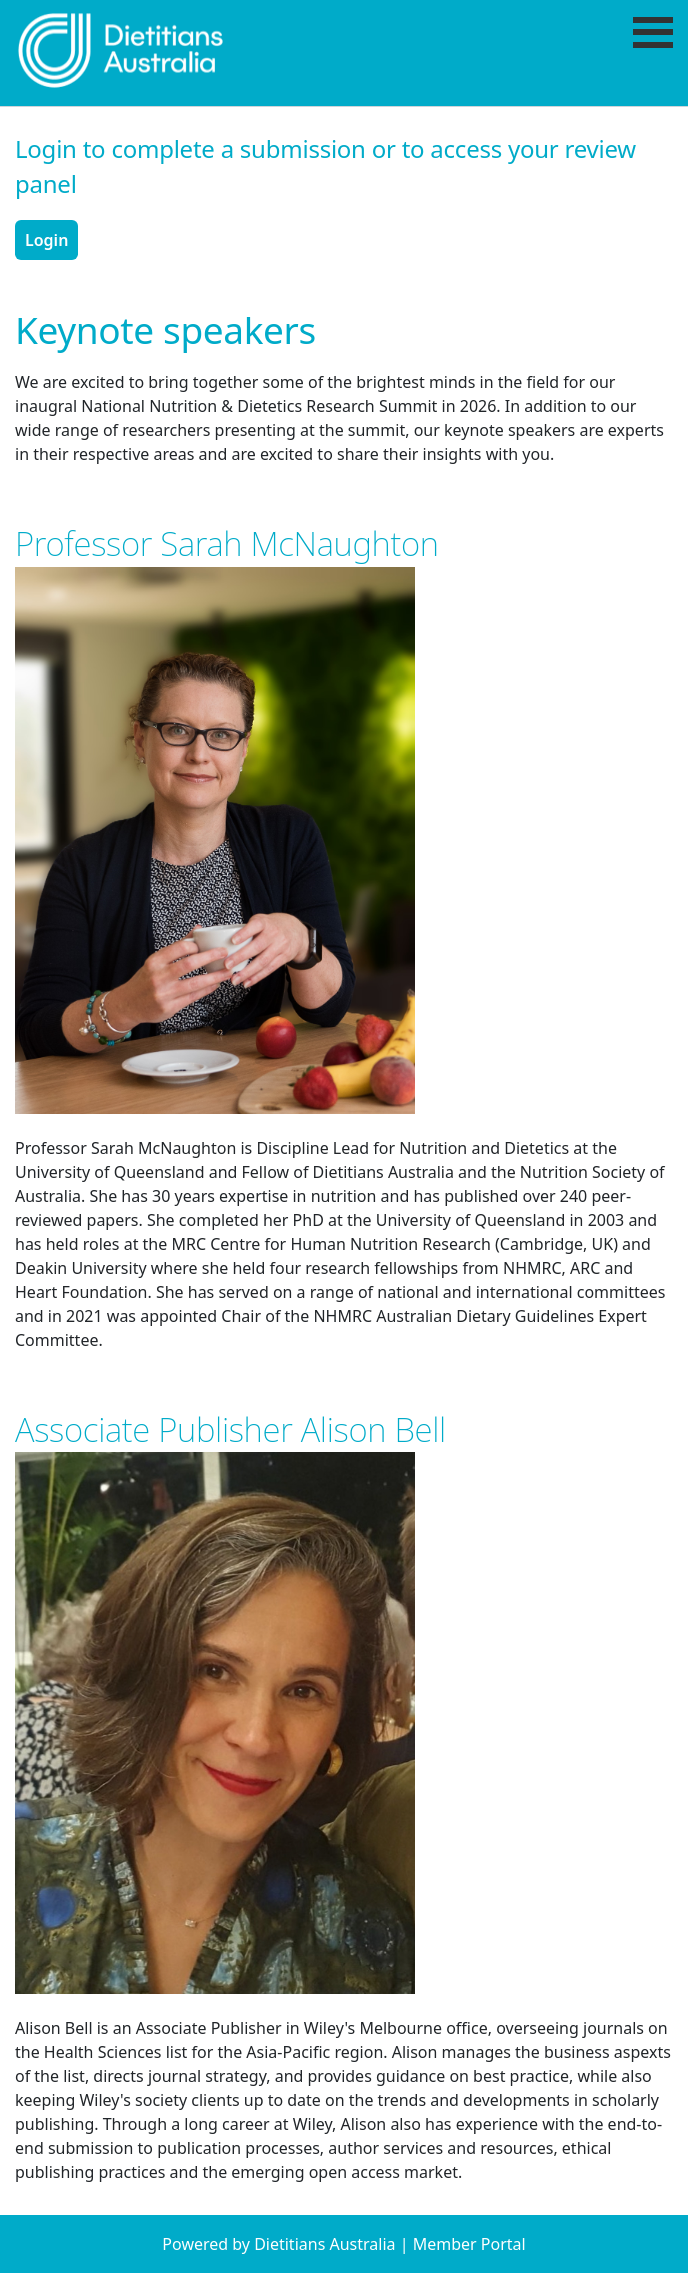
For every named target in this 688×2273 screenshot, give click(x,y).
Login (46, 240)
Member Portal (469, 2244)
